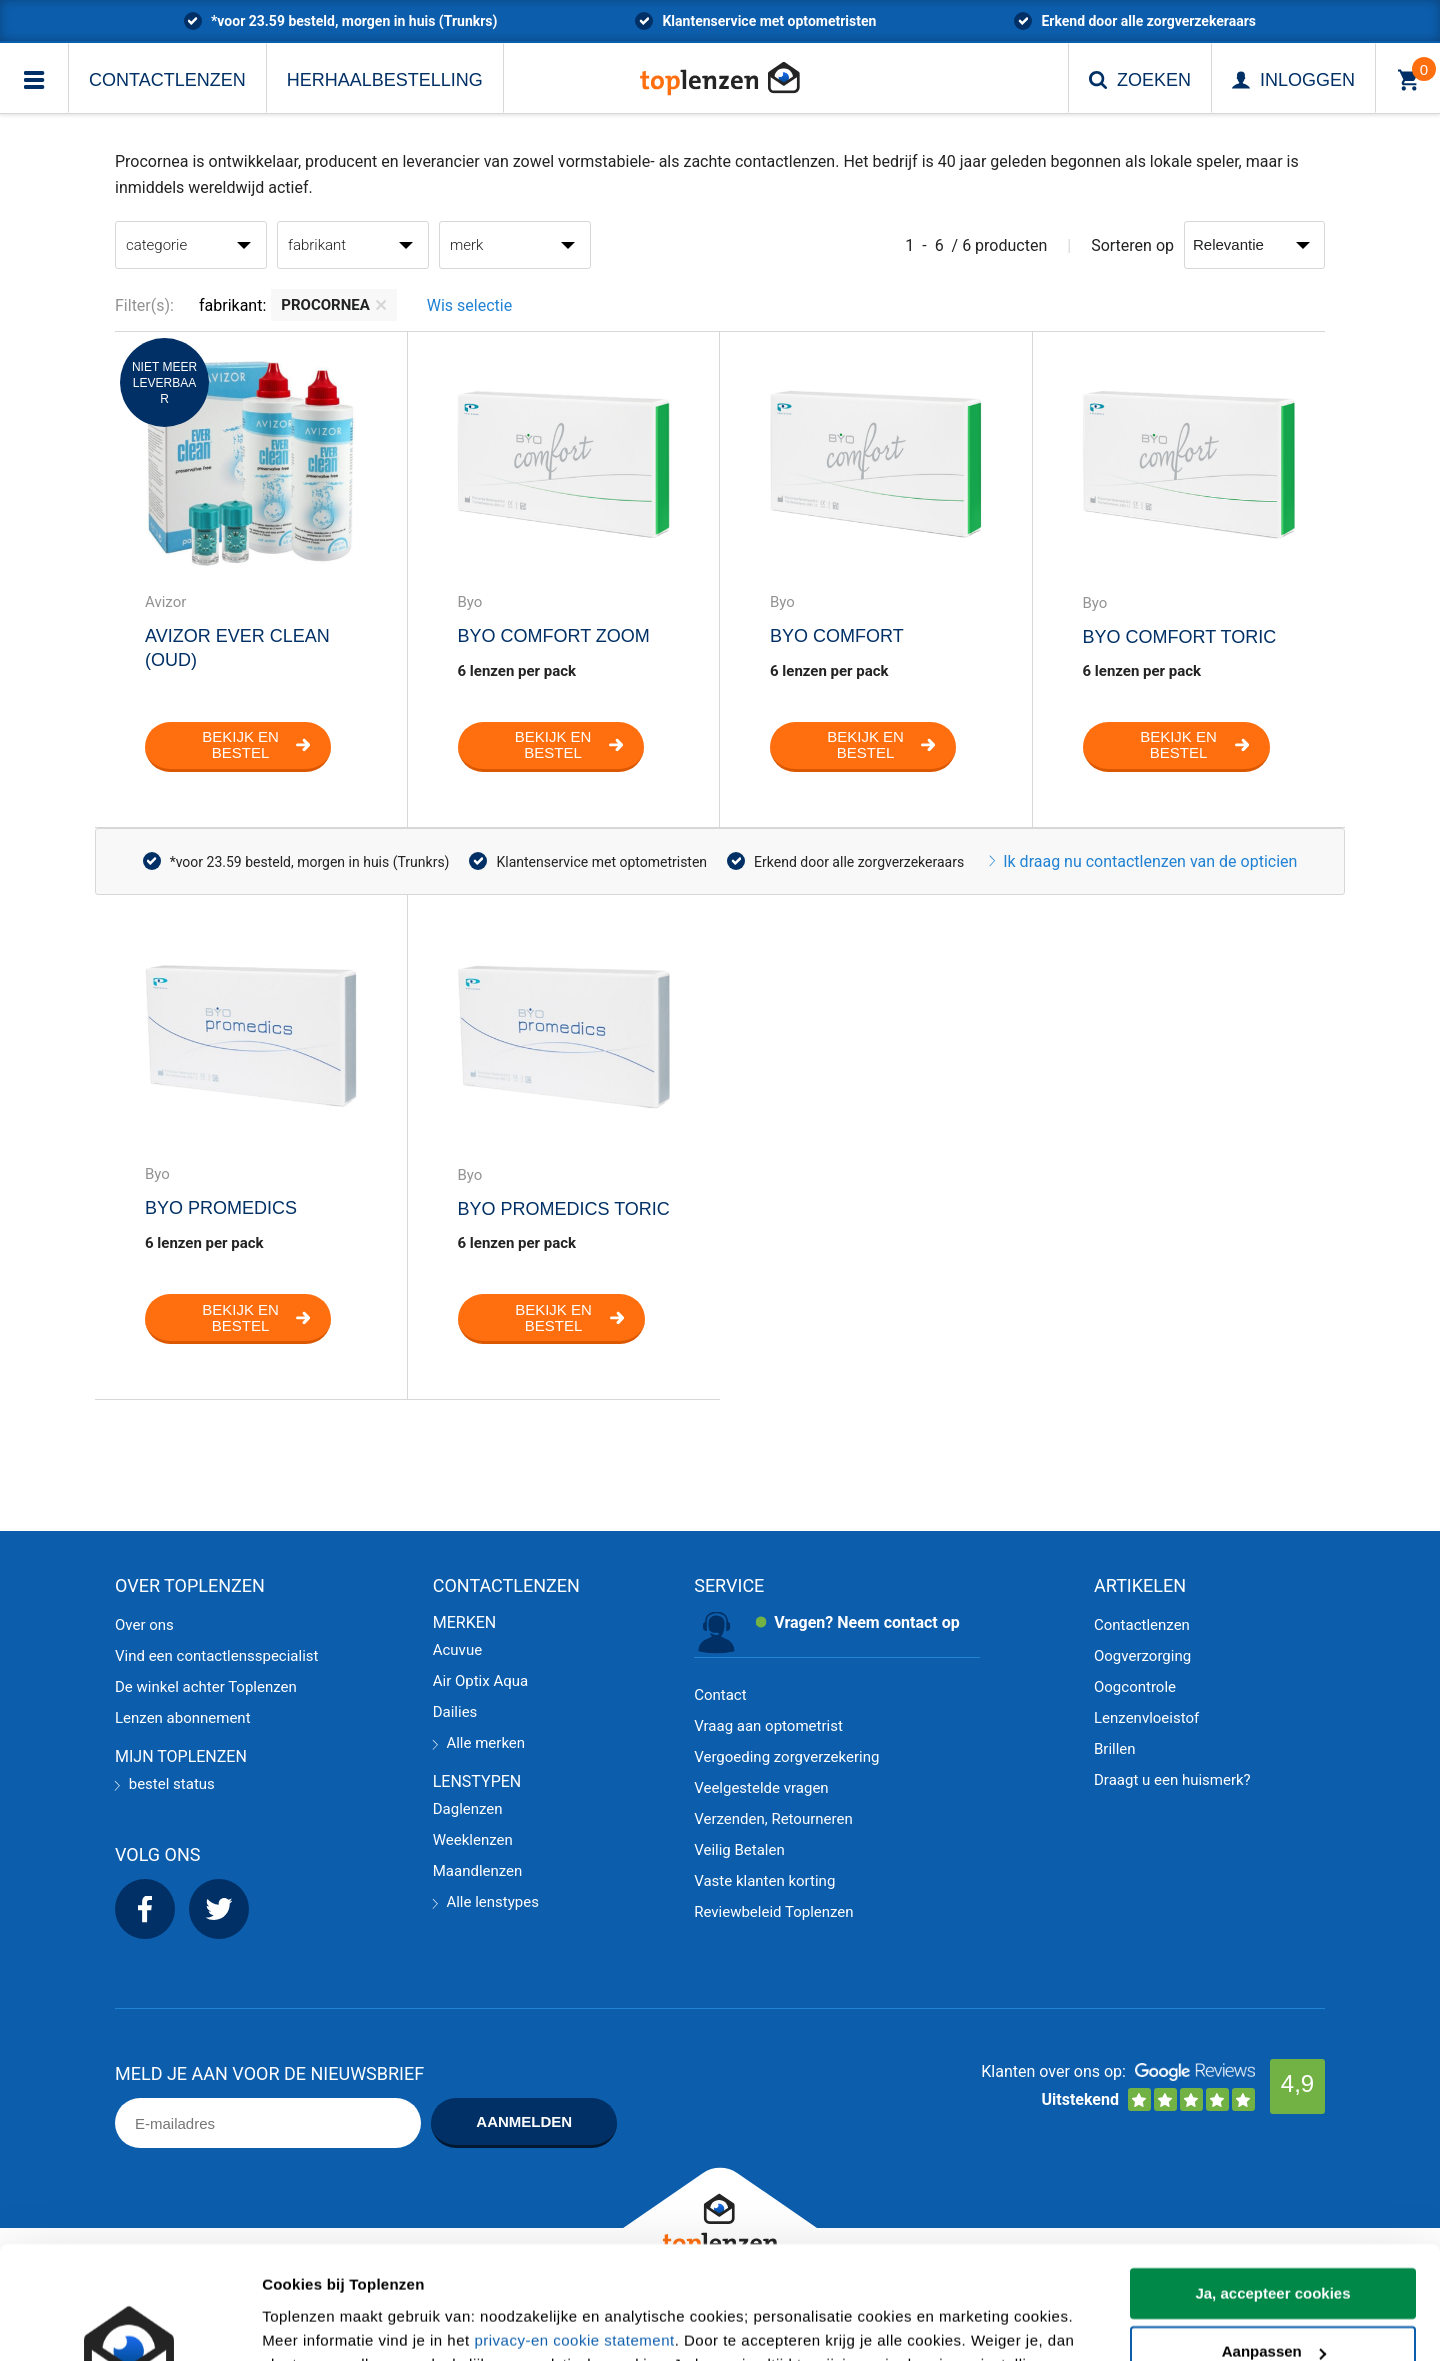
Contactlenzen (167, 80)
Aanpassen (1274, 2253)
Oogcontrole (1135, 1687)
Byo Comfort (837, 636)
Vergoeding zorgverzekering (786, 1757)
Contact (720, 1695)
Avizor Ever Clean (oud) (237, 648)
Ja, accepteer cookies (1272, 2195)
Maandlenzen (478, 1871)
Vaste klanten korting (764, 1881)
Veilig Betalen (739, 1850)
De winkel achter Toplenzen (206, 1687)
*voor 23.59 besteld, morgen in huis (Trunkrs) (354, 21)
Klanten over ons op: (1053, 2071)
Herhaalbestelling (385, 80)
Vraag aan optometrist (768, 1726)
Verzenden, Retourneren (773, 1819)
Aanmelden (524, 2121)
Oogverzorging (1142, 1656)
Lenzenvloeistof (1146, 1718)
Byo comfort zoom (554, 636)
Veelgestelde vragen (761, 1788)
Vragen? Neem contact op (867, 1622)
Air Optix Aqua (480, 1681)
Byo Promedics (221, 1208)
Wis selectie (469, 305)
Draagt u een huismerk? (1172, 1780)
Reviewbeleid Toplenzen (773, 1912)
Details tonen (309, 2321)
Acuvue (457, 1650)
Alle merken (479, 1743)
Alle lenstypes (486, 1902)
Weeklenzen (473, 1840)
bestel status (165, 1784)
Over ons (144, 1625)
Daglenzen (468, 1809)
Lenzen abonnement (183, 1718)
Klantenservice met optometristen (769, 21)
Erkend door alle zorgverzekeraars (1148, 21)
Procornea (333, 305)
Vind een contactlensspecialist (216, 1656)
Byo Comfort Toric (1180, 637)
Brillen (1115, 1749)
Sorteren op (1132, 245)
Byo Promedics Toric (564, 1209)
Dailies (455, 1712)
